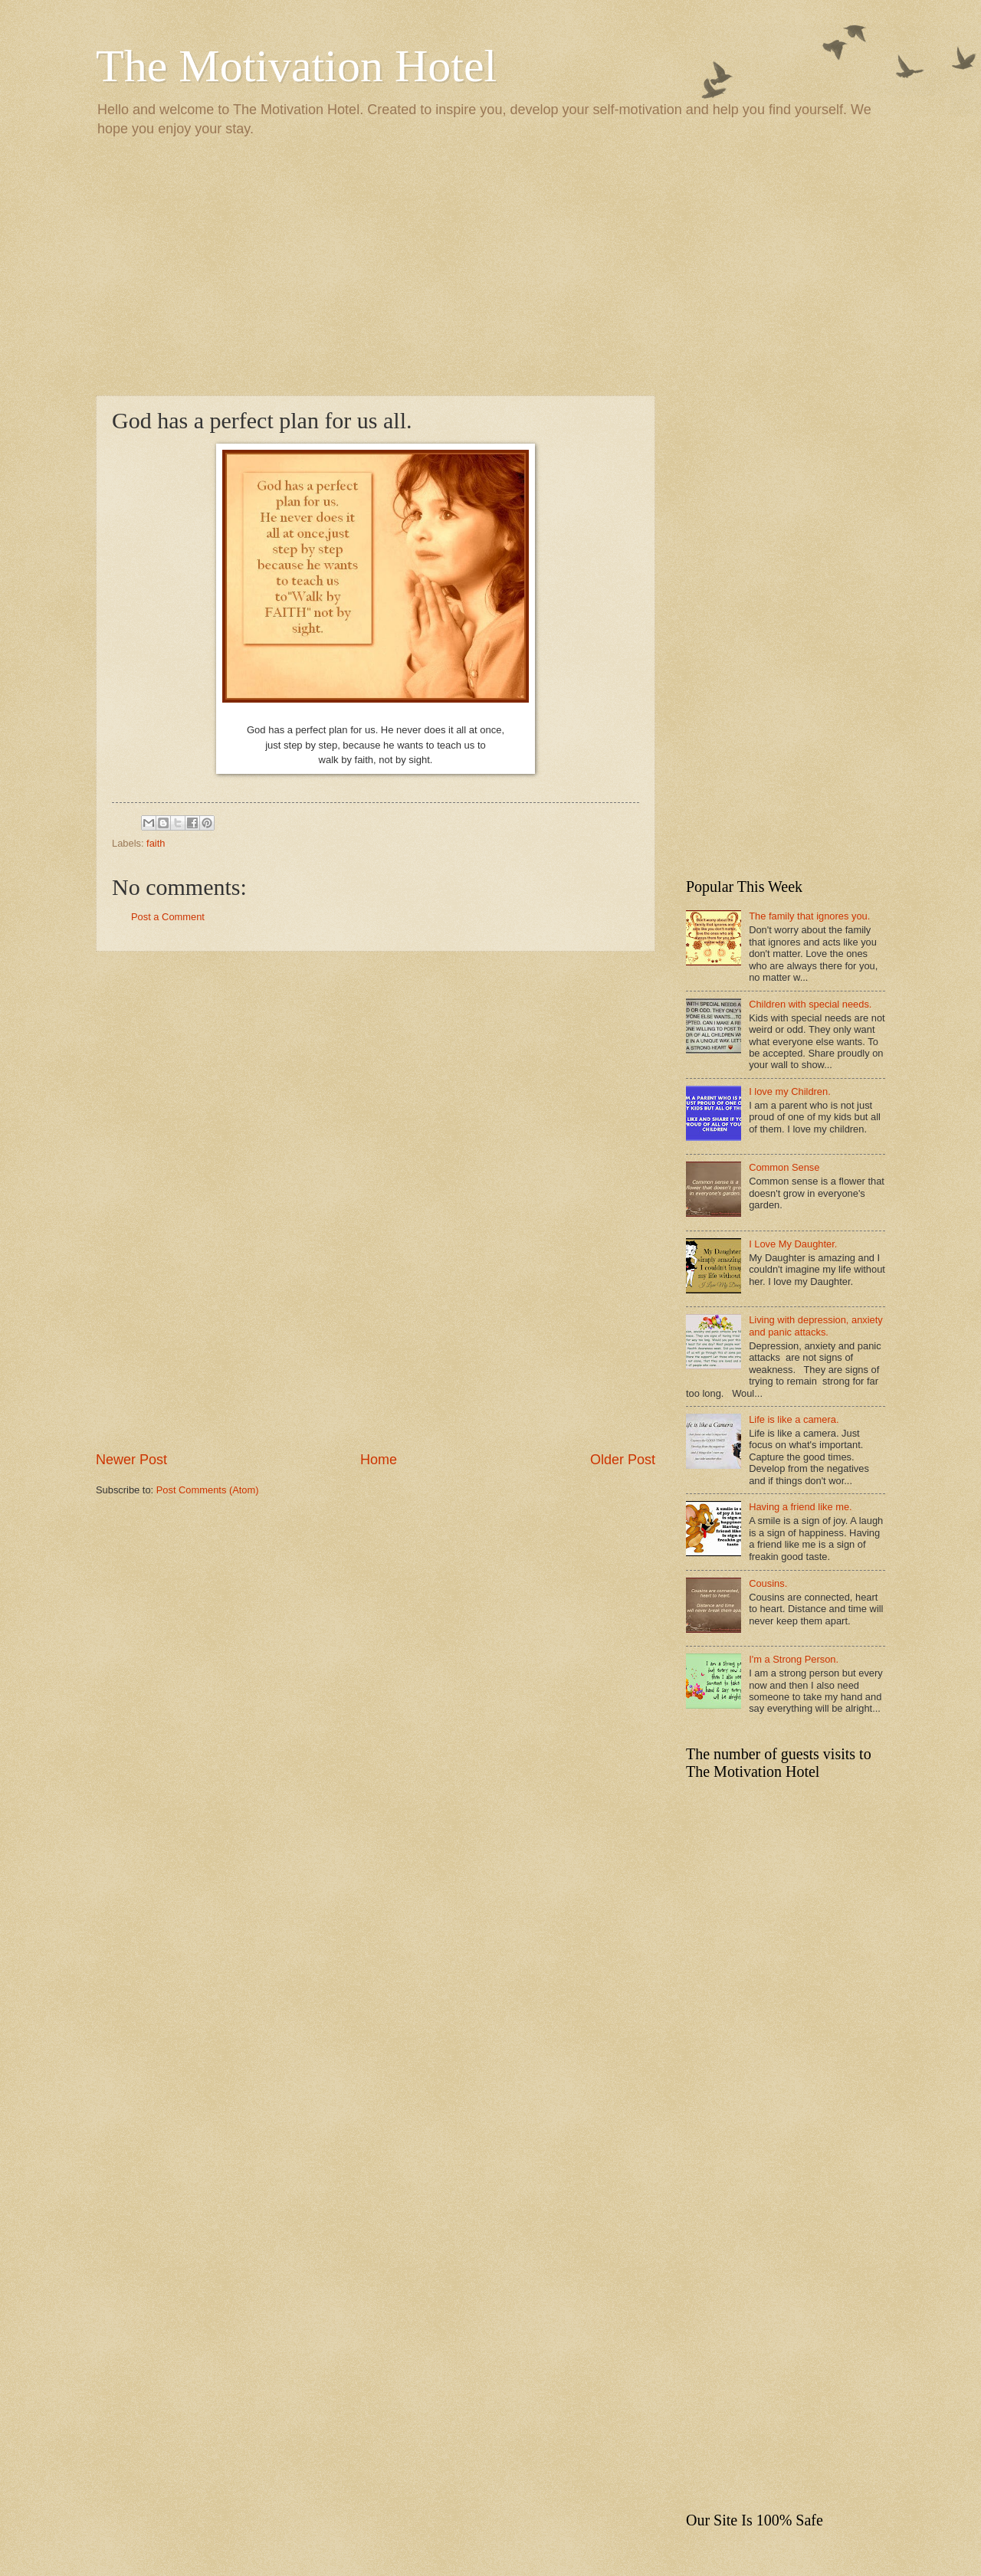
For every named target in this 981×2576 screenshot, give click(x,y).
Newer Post (131, 1459)
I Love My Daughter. (793, 1244)
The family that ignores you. (809, 916)
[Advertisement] (490, 265)
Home (378, 1459)
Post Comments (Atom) (207, 1490)
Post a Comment (168, 917)
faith (155, 843)
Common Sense (784, 1167)
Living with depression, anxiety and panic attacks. (816, 1325)
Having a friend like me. (800, 1506)
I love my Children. (790, 1091)
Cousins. (768, 1583)
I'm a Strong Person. (793, 1659)
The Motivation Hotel (296, 66)
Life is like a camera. (793, 1419)
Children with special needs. (810, 1004)
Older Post (622, 1459)
